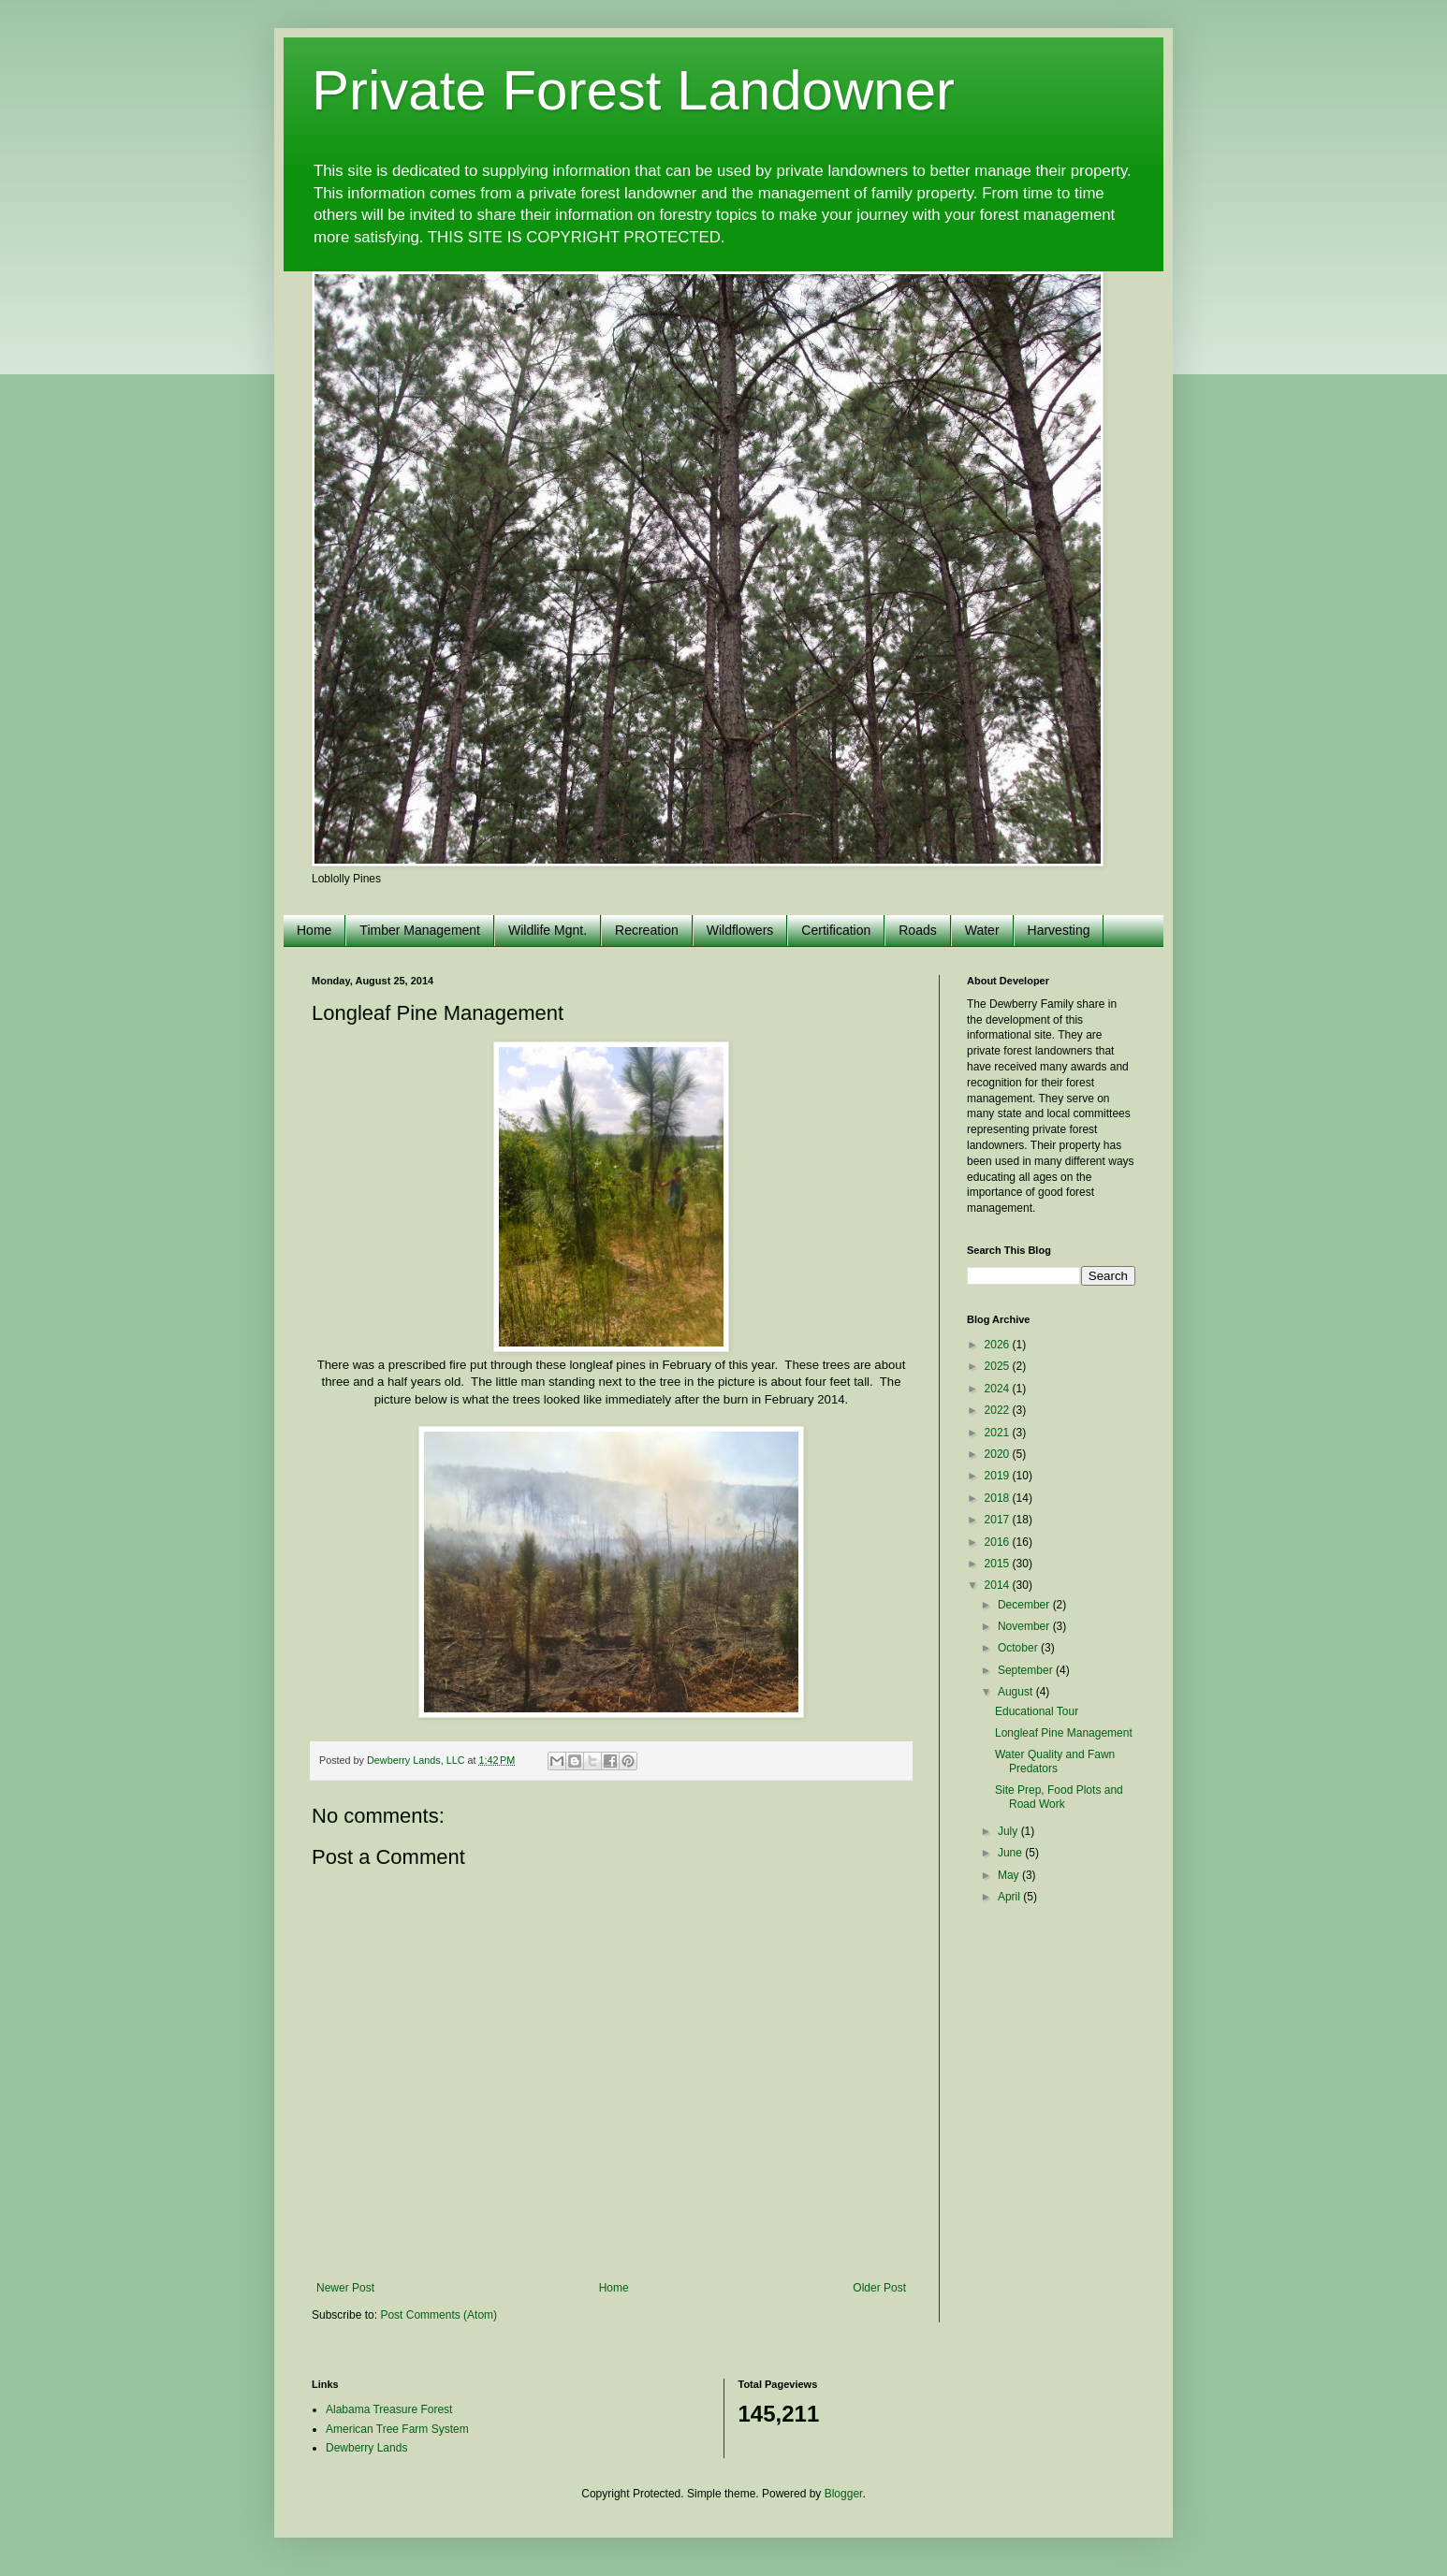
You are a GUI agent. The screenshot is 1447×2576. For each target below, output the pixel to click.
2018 (999, 1498)
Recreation (647, 930)
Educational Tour (1036, 1711)
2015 (999, 1563)
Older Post (879, 2287)
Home (314, 930)
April (1010, 1896)
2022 (999, 1410)
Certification (835, 930)
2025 (999, 1366)
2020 (999, 1454)
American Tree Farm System (397, 2429)
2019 (999, 1475)
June (1011, 1852)
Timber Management (419, 930)
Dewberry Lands (366, 2447)
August (1017, 1691)
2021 (999, 1432)
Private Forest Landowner (633, 90)
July (1009, 1831)
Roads (917, 930)
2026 (999, 1344)
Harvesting (1059, 930)
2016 (999, 1542)
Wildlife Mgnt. (547, 930)
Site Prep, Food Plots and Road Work (1059, 1796)
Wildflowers (740, 930)
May (1010, 1875)
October (1019, 1647)
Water (982, 930)
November (1025, 1626)
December (1025, 1604)
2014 (999, 1585)
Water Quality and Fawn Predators (1055, 1761)
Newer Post (345, 2287)
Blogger (844, 2493)
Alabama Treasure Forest (389, 2409)
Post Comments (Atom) (438, 2314)
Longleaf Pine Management (1064, 1732)
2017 (999, 1519)
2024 (999, 1388)
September (1027, 1670)
